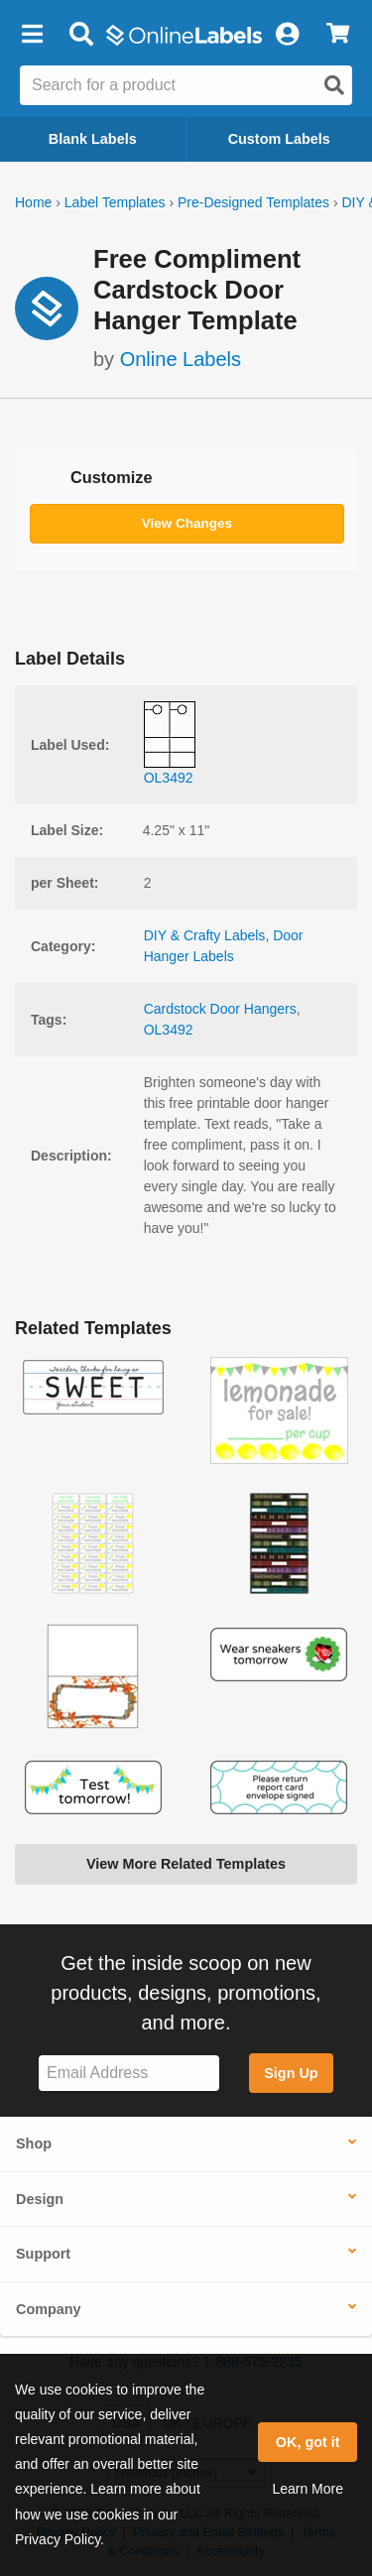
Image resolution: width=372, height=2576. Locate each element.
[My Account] (286, 35)
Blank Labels (93, 139)
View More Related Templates (186, 1864)
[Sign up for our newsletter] (129, 2073)
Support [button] (43, 2254)
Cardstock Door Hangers (220, 1009)
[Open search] (334, 85)
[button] (32, 35)
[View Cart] (337, 34)
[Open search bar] (81, 35)
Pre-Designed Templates (253, 202)
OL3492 (168, 1030)
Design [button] (39, 2199)
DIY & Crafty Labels (205, 935)
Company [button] (48, 2309)
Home (33, 202)
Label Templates (115, 202)
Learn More (307, 2489)
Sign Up (290, 2073)
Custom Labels (279, 139)
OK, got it (308, 2442)
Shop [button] (34, 2143)
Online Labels (180, 359)
